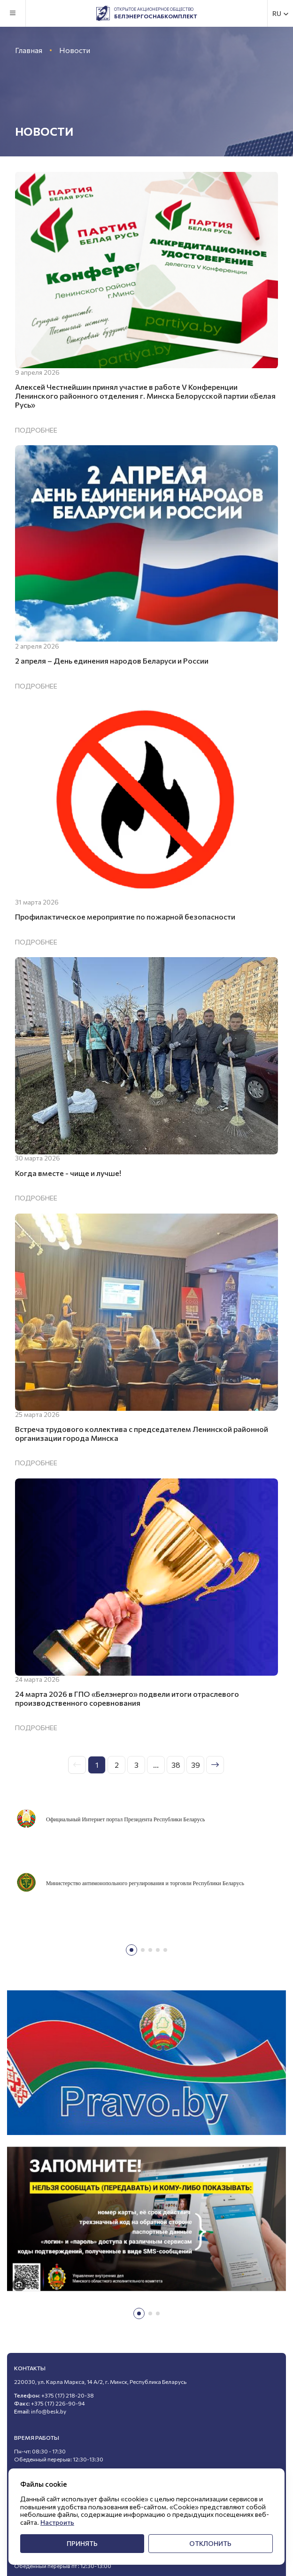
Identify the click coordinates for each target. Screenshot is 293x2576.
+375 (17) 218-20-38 (67, 2395)
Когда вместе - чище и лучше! (68, 1172)
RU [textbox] (276, 13)
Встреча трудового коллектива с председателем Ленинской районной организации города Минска (141, 1433)
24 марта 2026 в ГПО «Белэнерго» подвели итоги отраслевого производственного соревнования (127, 1698)
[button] (131, 1950)
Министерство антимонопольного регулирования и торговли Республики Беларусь (145, 1883)
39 (195, 1764)
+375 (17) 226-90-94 (58, 2403)
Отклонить (210, 2543)
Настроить (57, 2522)
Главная (28, 50)
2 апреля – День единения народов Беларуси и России (111, 660)
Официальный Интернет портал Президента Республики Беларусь (125, 1819)
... (156, 1764)
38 (175, 1764)
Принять (82, 2543)
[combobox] (281, 13)
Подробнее (36, 430)
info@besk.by (48, 2411)
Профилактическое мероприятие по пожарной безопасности (125, 916)
